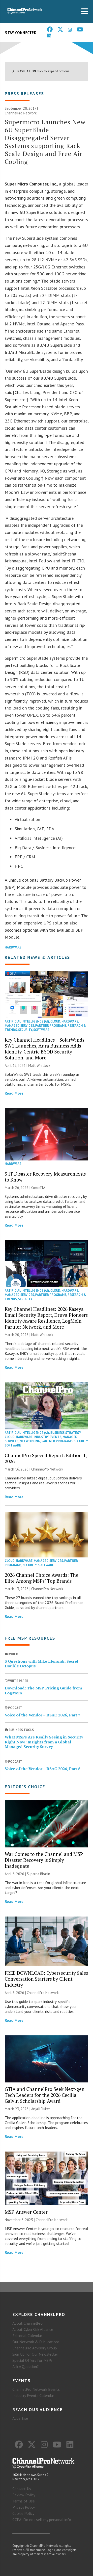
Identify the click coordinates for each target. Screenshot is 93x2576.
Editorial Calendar (27, 2335)
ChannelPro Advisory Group (34, 2347)
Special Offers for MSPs (32, 2360)
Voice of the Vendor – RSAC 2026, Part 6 (42, 1768)
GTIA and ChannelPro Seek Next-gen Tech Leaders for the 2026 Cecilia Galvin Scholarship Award (45, 2095)
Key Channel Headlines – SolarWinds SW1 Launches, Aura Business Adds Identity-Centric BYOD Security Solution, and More (44, 1049)
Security (25, 1030)
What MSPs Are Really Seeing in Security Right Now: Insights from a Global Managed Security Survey (44, 1741)
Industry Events (47, 1437)
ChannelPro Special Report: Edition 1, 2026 (46, 1458)
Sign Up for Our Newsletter (35, 2354)
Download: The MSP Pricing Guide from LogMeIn (43, 1690)
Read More (14, 1093)
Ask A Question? (25, 2366)
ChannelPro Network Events (36, 2389)
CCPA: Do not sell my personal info (41, 2519)
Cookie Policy (23, 2513)
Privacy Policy (23, 2507)
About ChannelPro (27, 2323)
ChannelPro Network (21, 113)
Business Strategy (65, 1433)
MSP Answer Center (26, 2212)
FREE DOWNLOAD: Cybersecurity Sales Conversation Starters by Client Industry (46, 1979)
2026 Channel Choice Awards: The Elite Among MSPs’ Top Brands (41, 1578)
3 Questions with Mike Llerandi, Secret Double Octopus (41, 1663)
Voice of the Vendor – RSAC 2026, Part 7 (42, 1715)
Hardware (13, 947)
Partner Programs (50, 1026)
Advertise (20, 2418)
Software (41, 1030)
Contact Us (21, 2488)
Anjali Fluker (40, 2108)
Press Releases (24, 93)
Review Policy (23, 2494)
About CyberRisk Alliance (32, 2329)
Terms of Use (23, 2500)
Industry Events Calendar (33, 2395)
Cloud (55, 1021)
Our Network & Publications (36, 2341)
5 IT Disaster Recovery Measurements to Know (45, 1177)
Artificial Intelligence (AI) (27, 1021)
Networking (30, 1441)
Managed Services (19, 1026)
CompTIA (38, 1187)
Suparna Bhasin (38, 1873)
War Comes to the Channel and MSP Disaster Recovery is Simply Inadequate (44, 1860)
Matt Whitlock (39, 1065)
